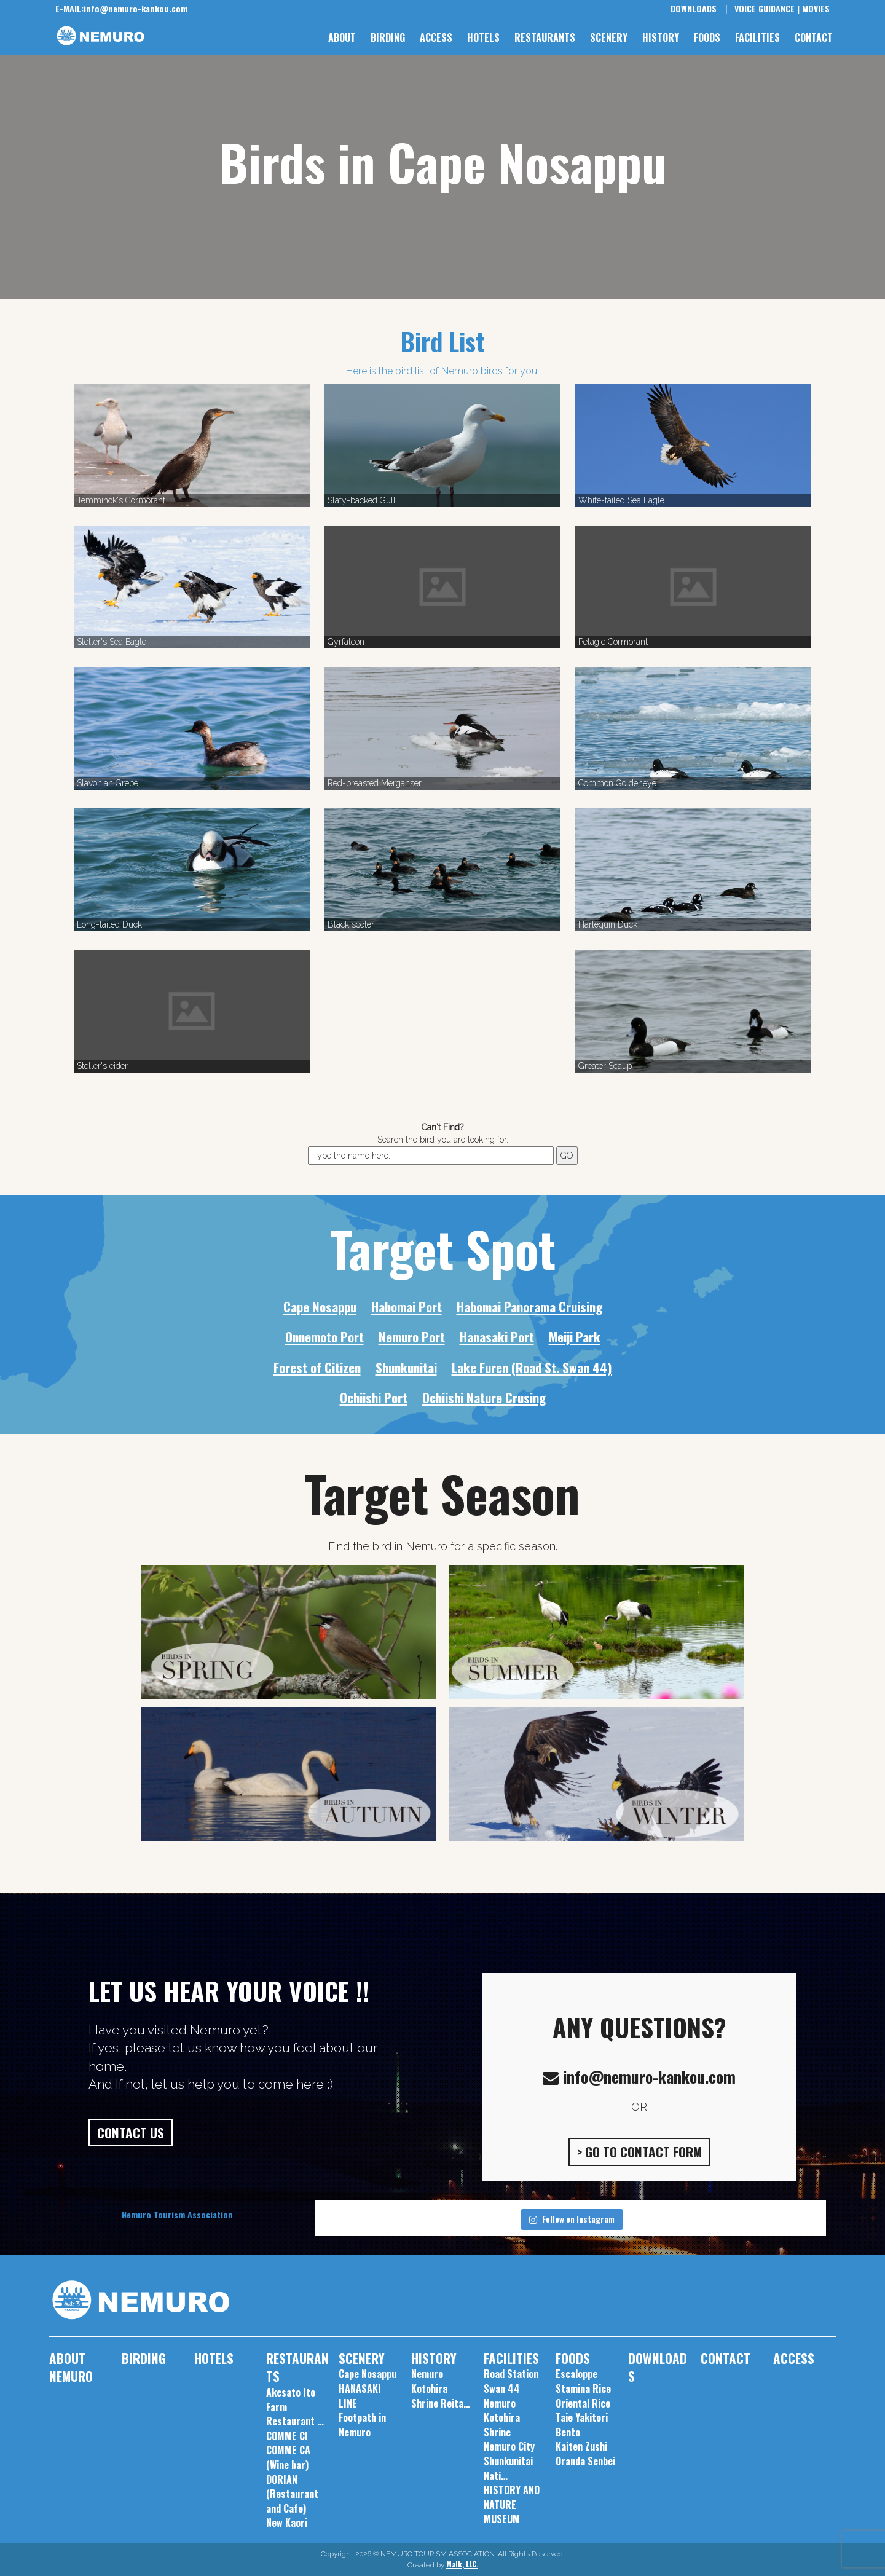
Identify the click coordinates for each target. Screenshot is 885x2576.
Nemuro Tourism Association (177, 2214)
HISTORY (660, 37)
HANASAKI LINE (360, 2396)
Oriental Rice (583, 2403)
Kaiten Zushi (581, 2446)
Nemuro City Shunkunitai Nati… (509, 2461)
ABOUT (342, 37)
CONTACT (814, 37)
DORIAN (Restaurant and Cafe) (292, 2494)
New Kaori (286, 2522)
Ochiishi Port (373, 1397)
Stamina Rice (583, 2388)
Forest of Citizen (317, 1367)
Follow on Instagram (571, 2219)
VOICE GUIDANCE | (767, 8)
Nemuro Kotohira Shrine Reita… (440, 2388)
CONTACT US (130, 2132)
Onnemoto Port (324, 1336)
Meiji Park (574, 1336)
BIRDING (388, 37)
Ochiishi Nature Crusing (484, 1397)
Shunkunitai (406, 1367)
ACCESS (436, 37)
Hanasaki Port (497, 1336)
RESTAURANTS (544, 37)
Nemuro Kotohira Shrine (502, 2418)
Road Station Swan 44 (511, 2381)
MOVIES (816, 8)
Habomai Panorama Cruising (529, 1306)
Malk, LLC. (462, 2564)
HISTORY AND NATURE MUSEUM (512, 2504)
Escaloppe (576, 2373)
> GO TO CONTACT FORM (639, 2151)
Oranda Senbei (585, 2461)
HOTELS (483, 37)
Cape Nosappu (319, 1306)
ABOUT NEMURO (71, 2367)
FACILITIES (757, 37)
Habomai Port (406, 1306)
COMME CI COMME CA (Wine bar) (288, 2450)
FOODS (707, 37)
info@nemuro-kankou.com (121, 8)
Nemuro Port (412, 1336)
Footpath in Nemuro (362, 2425)
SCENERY (608, 37)
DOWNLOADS (694, 8)
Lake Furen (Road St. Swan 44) (532, 1367)
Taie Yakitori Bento (582, 2425)
